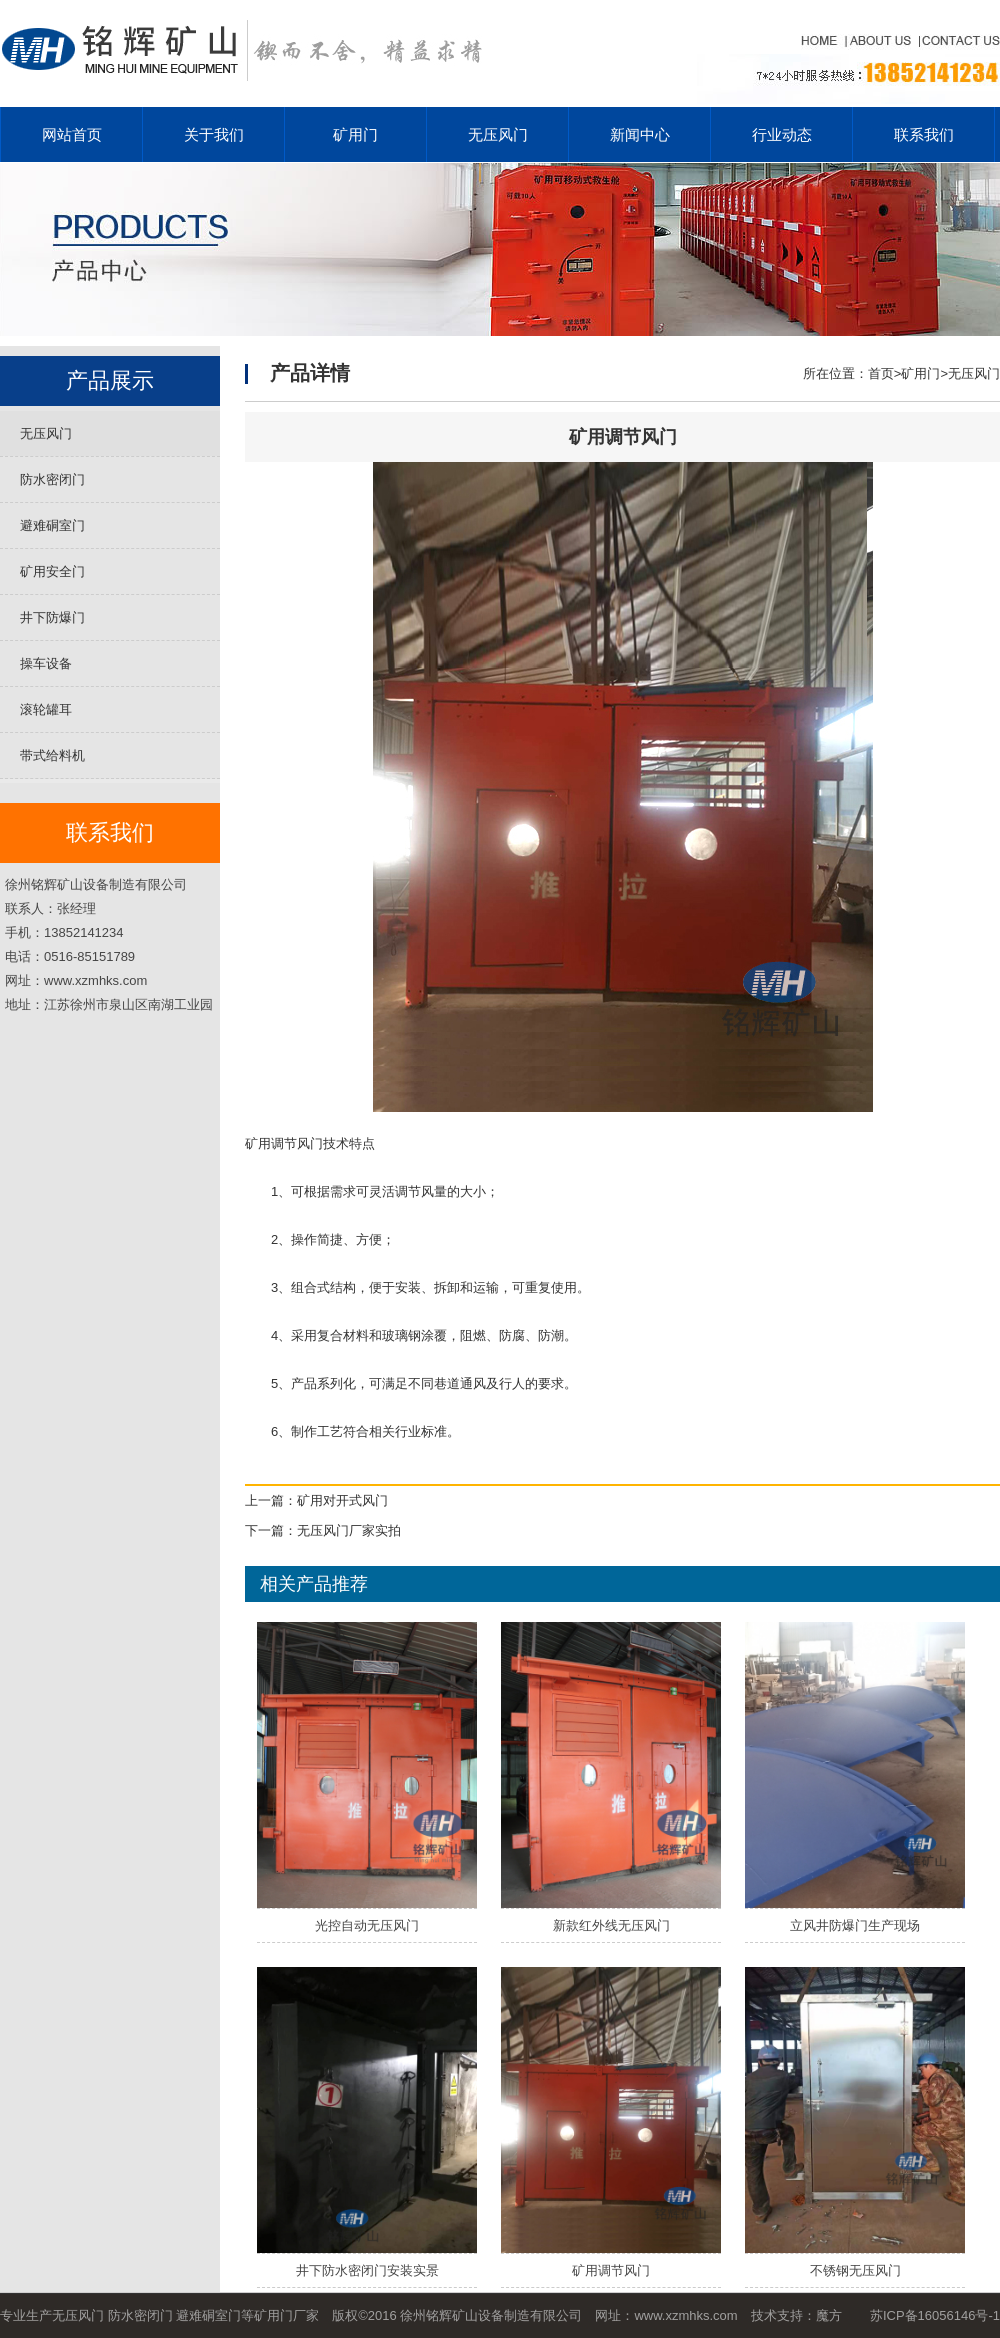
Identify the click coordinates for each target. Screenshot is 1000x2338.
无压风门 (498, 134)
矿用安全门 (52, 571)
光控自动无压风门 (367, 1925)
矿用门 (355, 134)
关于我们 (214, 134)
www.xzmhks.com (685, 2315)
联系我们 (924, 134)
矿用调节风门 (611, 2270)
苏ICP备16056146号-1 (935, 2315)
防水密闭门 (52, 479)
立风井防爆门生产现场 (855, 1925)
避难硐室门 (52, 525)
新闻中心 (640, 134)
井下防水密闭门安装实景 (367, 2270)
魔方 (829, 2315)
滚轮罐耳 (46, 709)
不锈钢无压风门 (855, 2270)
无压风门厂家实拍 (349, 1530)
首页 (881, 373)
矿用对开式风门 (342, 1500)
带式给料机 (52, 755)
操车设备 (46, 663)
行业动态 (782, 134)
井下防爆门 (52, 617)
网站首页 (72, 134)
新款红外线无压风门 (611, 1925)
